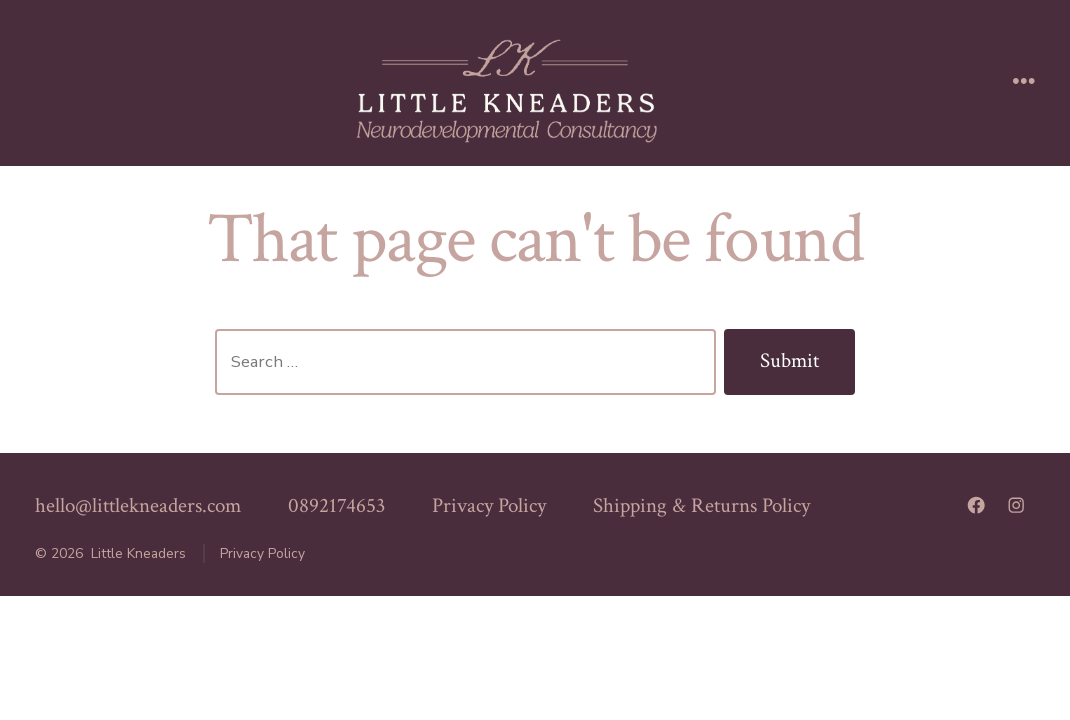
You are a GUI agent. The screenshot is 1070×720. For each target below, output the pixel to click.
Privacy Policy (489, 505)
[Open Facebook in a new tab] (976, 505)
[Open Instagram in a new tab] (1016, 505)
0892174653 (336, 505)
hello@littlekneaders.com (138, 505)
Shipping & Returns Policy (701, 505)
